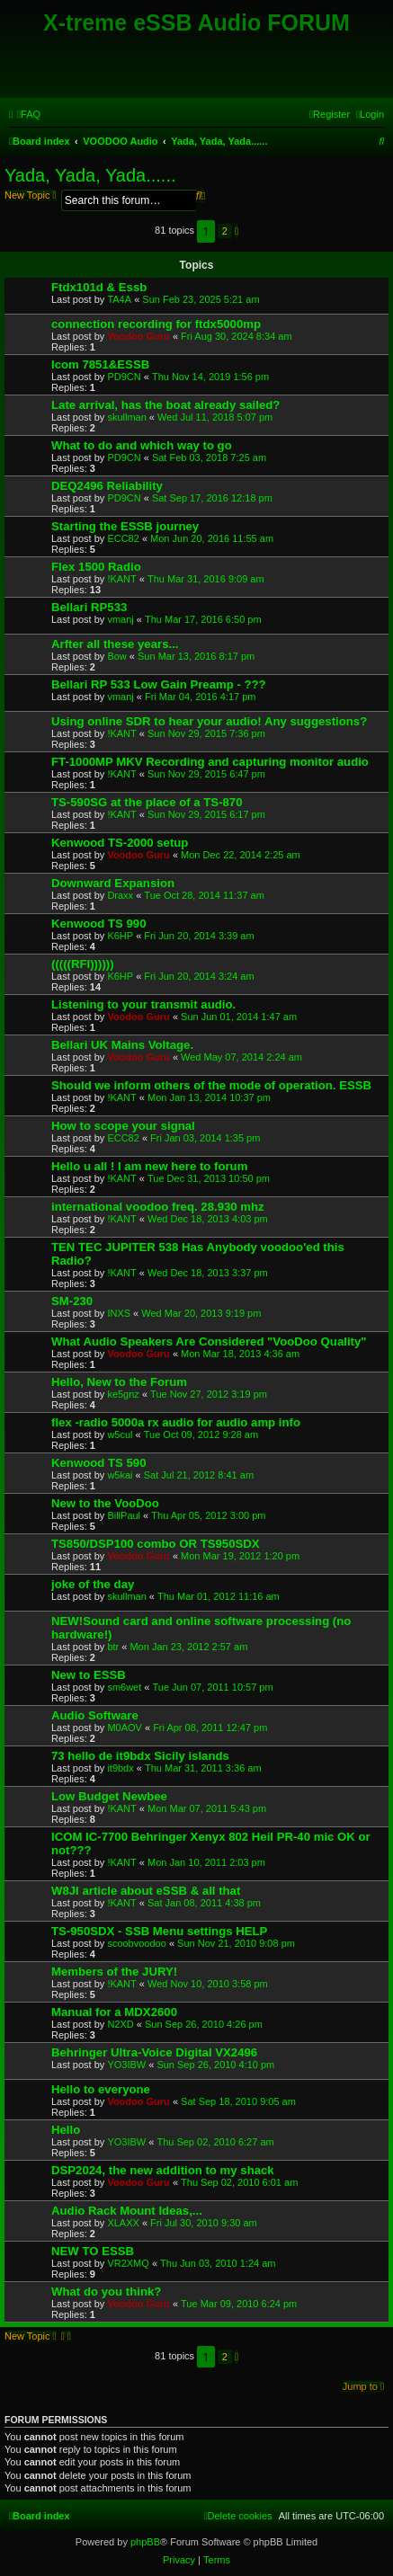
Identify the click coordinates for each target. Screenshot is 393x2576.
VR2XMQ (127, 2263)
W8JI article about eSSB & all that (145, 1890)
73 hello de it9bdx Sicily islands (140, 1756)
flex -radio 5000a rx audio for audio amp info (175, 1422)
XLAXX (122, 2222)
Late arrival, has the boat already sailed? (165, 405)
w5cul (119, 1434)
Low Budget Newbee (109, 1796)
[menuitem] (28, 114)
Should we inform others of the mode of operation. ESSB (211, 1085)
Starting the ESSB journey (125, 526)
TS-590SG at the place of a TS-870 (147, 802)
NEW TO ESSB (92, 2251)
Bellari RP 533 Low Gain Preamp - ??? (158, 684)
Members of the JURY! (114, 1971)
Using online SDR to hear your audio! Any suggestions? (209, 721)
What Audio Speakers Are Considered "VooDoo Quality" (209, 1341)
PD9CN (123, 376)
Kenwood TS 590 (99, 1463)
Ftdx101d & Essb (99, 287)
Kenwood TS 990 (99, 923)
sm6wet (124, 1687)
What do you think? (106, 2291)
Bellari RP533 (89, 607)
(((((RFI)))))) (82, 964)
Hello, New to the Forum (119, 1382)
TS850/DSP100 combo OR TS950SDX (155, 1543)
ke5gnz (122, 1394)
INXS (118, 1313)
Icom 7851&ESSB (100, 364)
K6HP (120, 935)
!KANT (121, 578)
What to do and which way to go (141, 445)
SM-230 (72, 1301)
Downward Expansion (112, 883)
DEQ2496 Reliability (107, 486)
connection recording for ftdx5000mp (156, 324)
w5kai (119, 1475)
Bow (116, 656)
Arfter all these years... (114, 644)
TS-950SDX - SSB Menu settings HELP (159, 1931)
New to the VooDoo (105, 1503)
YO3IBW (126, 2064)
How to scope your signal (123, 1126)
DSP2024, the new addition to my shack (162, 2170)
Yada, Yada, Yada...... (90, 175)
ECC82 (122, 538)
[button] (236, 231)
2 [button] (225, 231)
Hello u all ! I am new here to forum (149, 1166)
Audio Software (94, 1715)
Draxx (120, 895)
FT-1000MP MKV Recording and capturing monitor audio (210, 761)
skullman (126, 417)
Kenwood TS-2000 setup (119, 842)
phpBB (145, 2541)
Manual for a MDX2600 (114, 2012)
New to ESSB (88, 1675)
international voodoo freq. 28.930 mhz (157, 1206)
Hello (65, 2129)
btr (113, 1646)
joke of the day (92, 1584)
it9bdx (120, 1768)
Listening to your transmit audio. (143, 1004)
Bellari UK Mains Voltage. (122, 1045)
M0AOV (124, 1727)
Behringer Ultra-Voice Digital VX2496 (154, 2052)
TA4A (119, 299)
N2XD (120, 2024)
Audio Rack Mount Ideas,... (126, 2210)
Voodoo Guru (138, 336)
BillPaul (123, 1515)
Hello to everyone (100, 2089)
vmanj (120, 619)
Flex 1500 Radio (96, 566)
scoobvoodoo (136, 1943)
